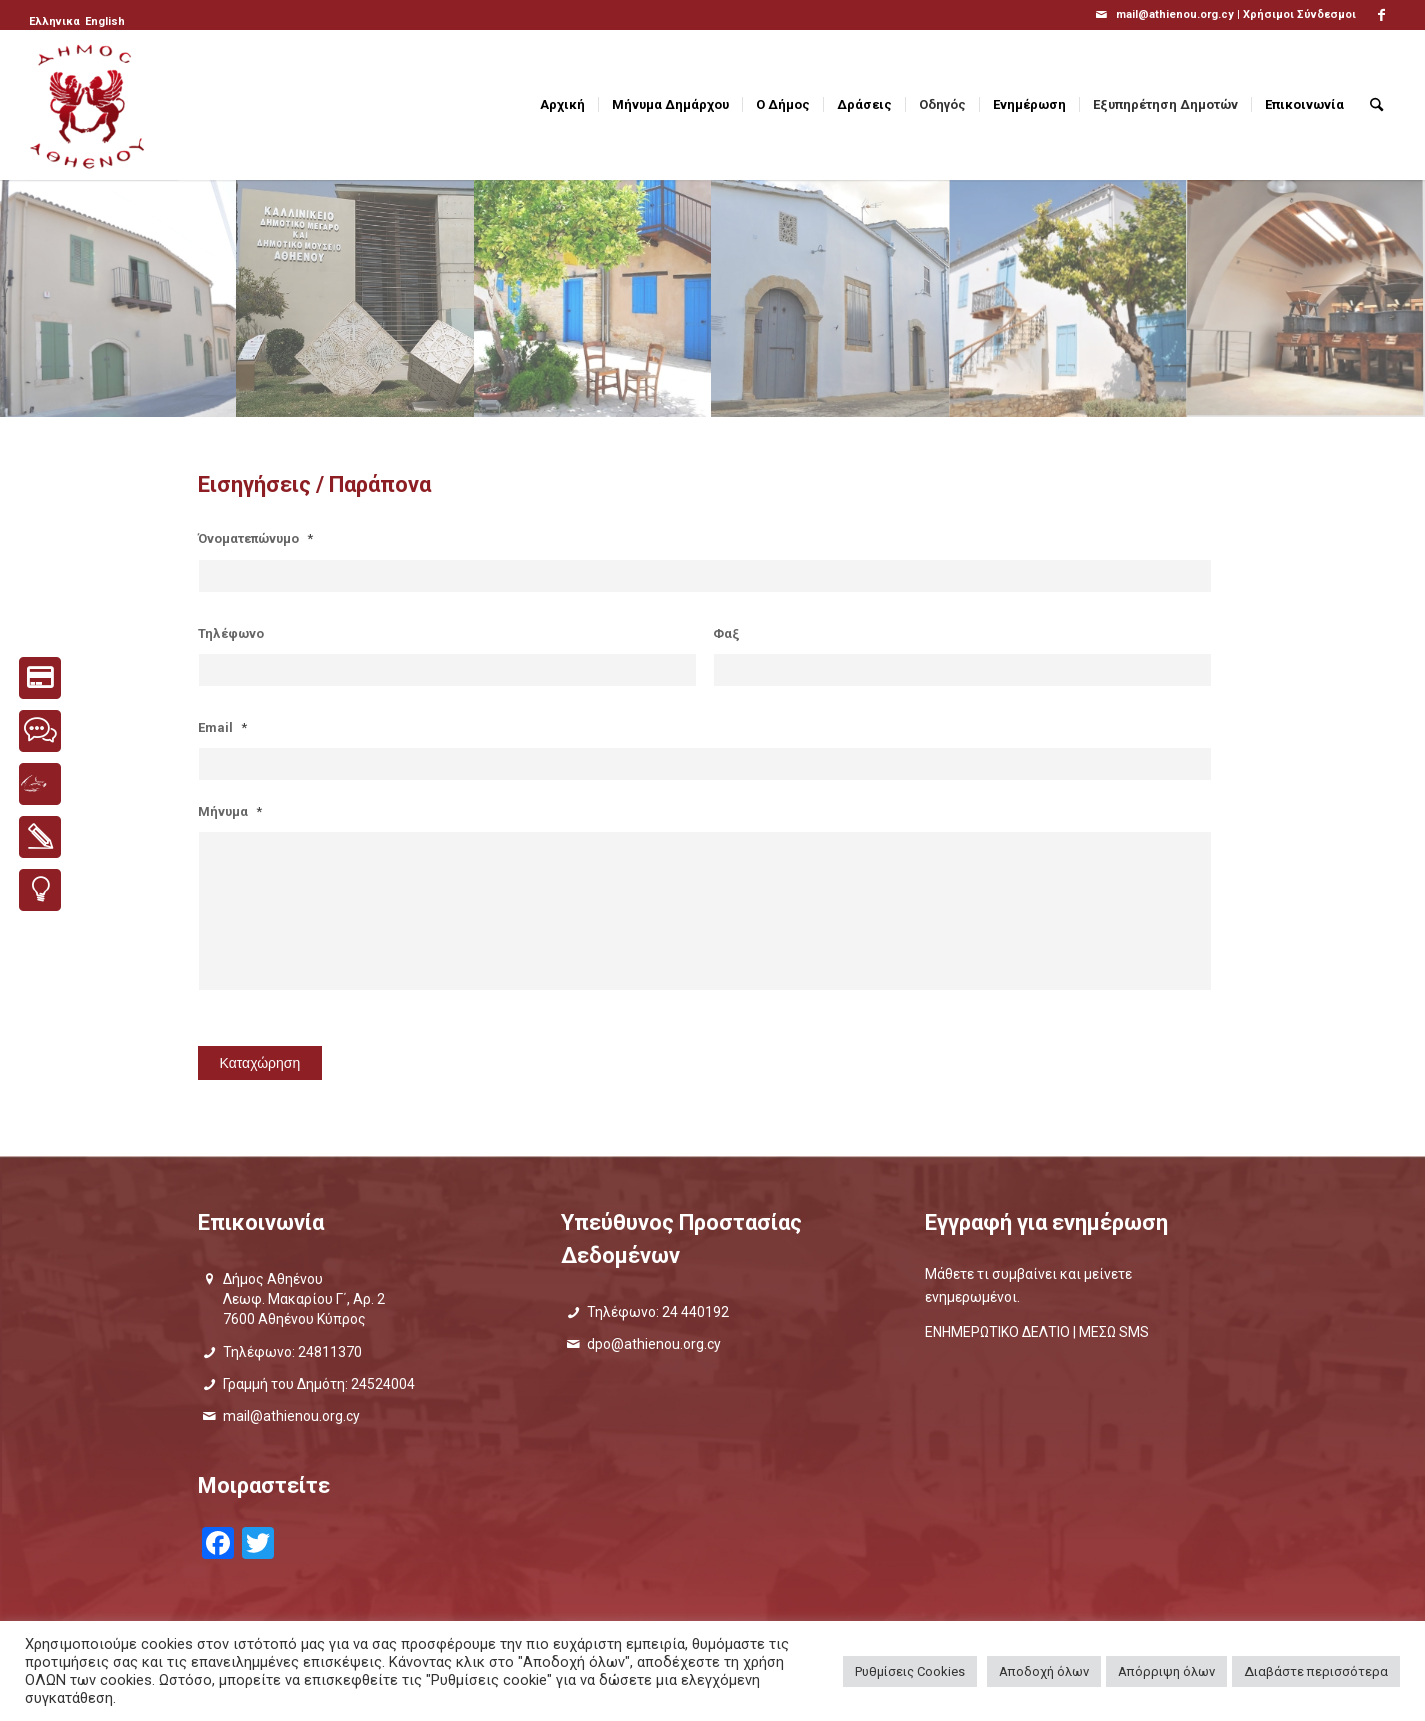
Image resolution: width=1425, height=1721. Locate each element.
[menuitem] (56, 22)
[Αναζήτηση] (1376, 105)
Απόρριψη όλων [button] (1166, 1671)
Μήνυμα (230, 811)
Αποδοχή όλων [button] (1044, 1671)
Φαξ (726, 633)
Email (222, 727)
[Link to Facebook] (1382, 15)
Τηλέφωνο (231, 633)
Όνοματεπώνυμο (255, 538)
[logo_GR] (89, 105)
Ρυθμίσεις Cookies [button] (910, 1671)
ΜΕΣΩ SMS (1114, 1332)
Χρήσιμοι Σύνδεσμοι (1299, 14)
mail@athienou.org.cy (291, 1416)
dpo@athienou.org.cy (654, 1344)
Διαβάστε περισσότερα (1316, 1671)
